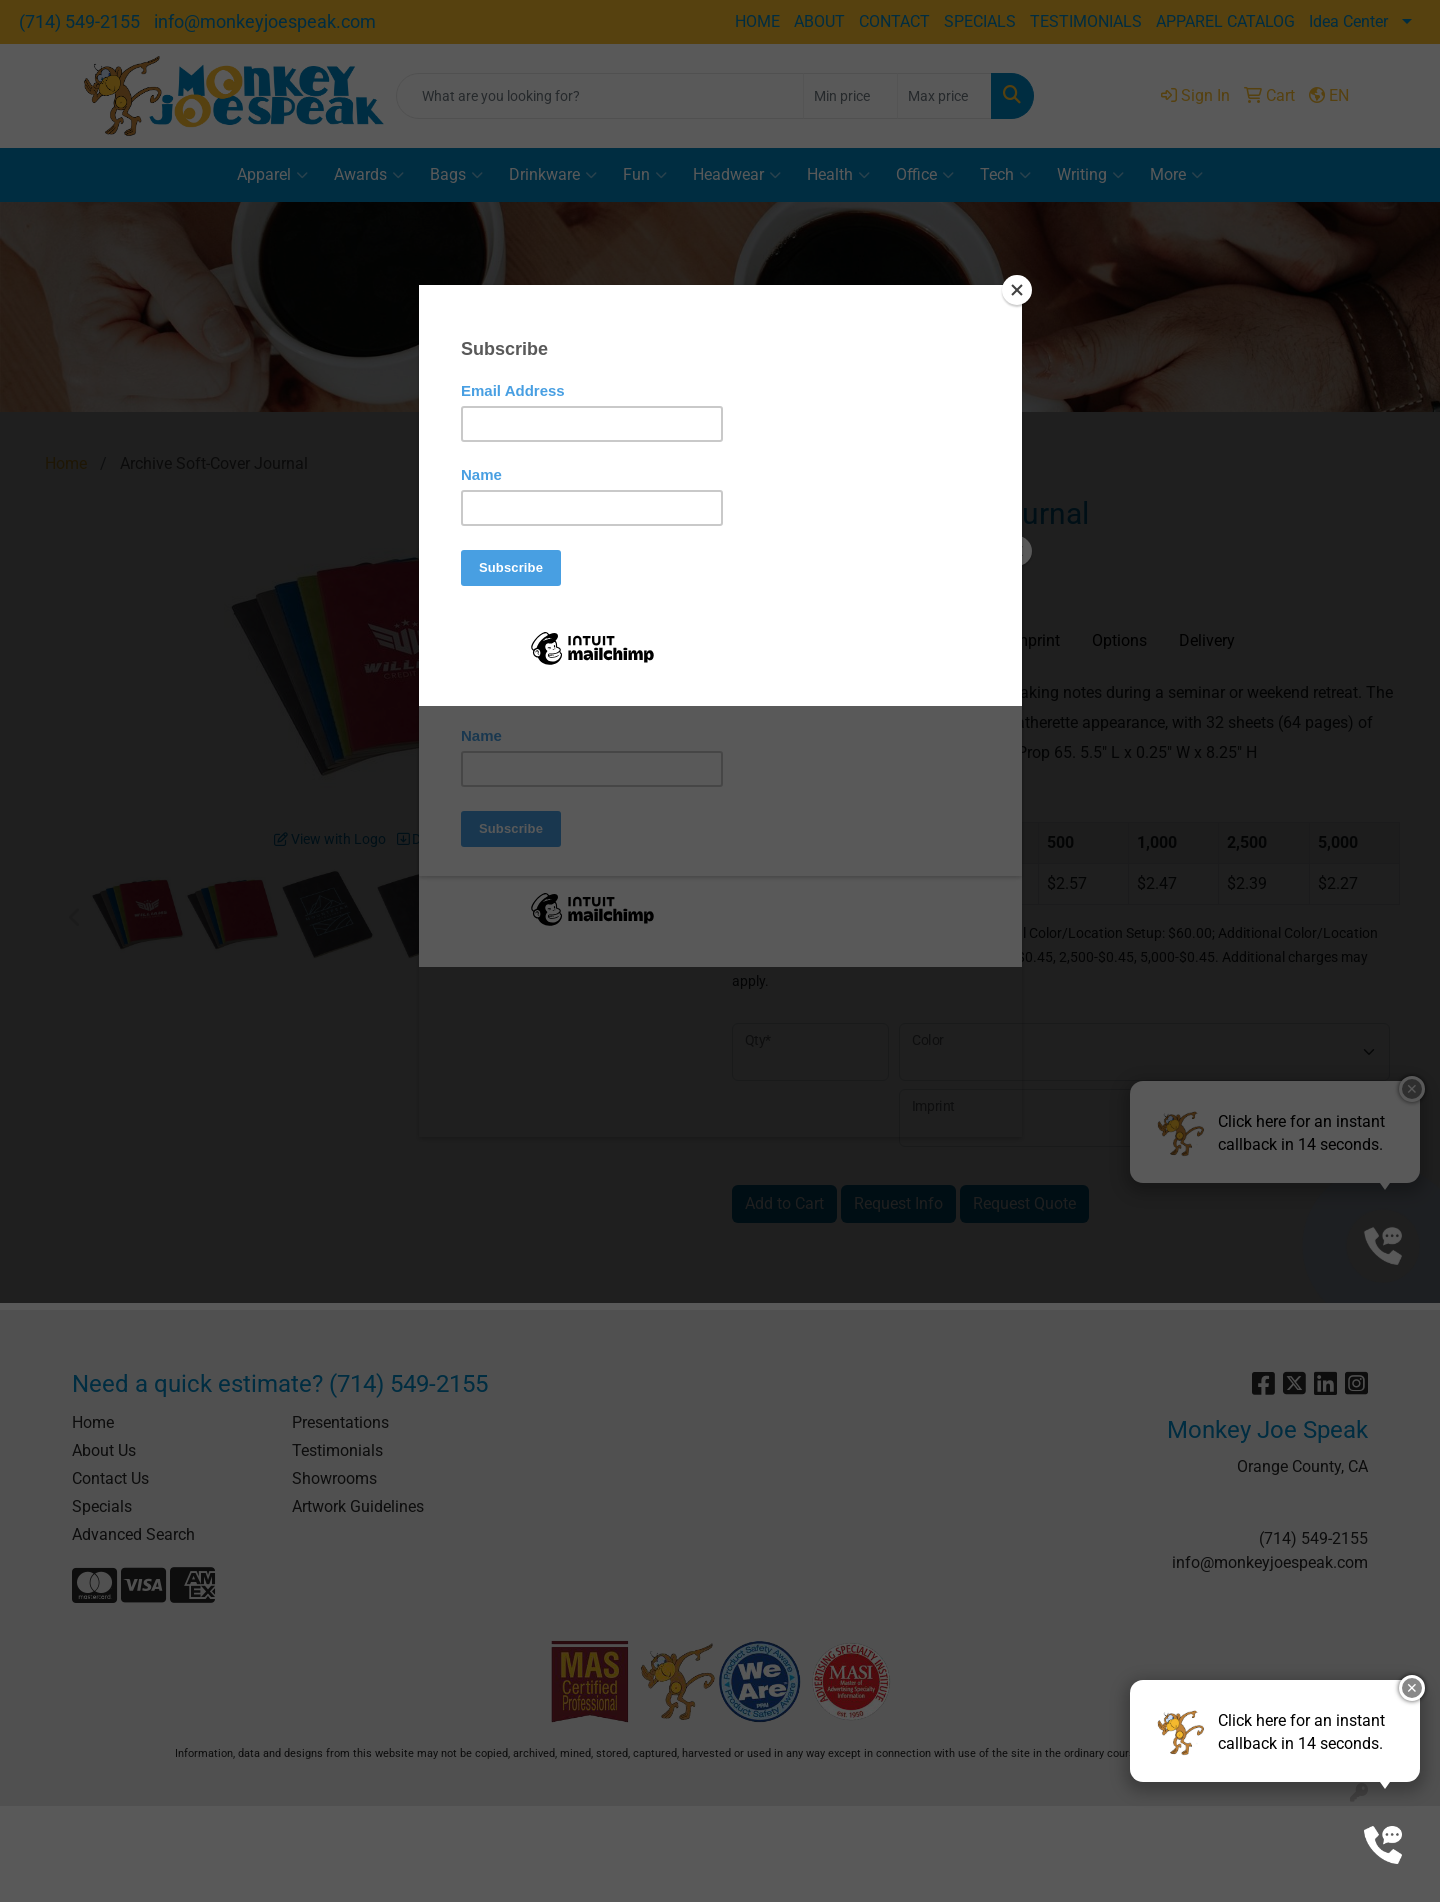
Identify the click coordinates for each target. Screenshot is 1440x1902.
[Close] (1017, 290)
